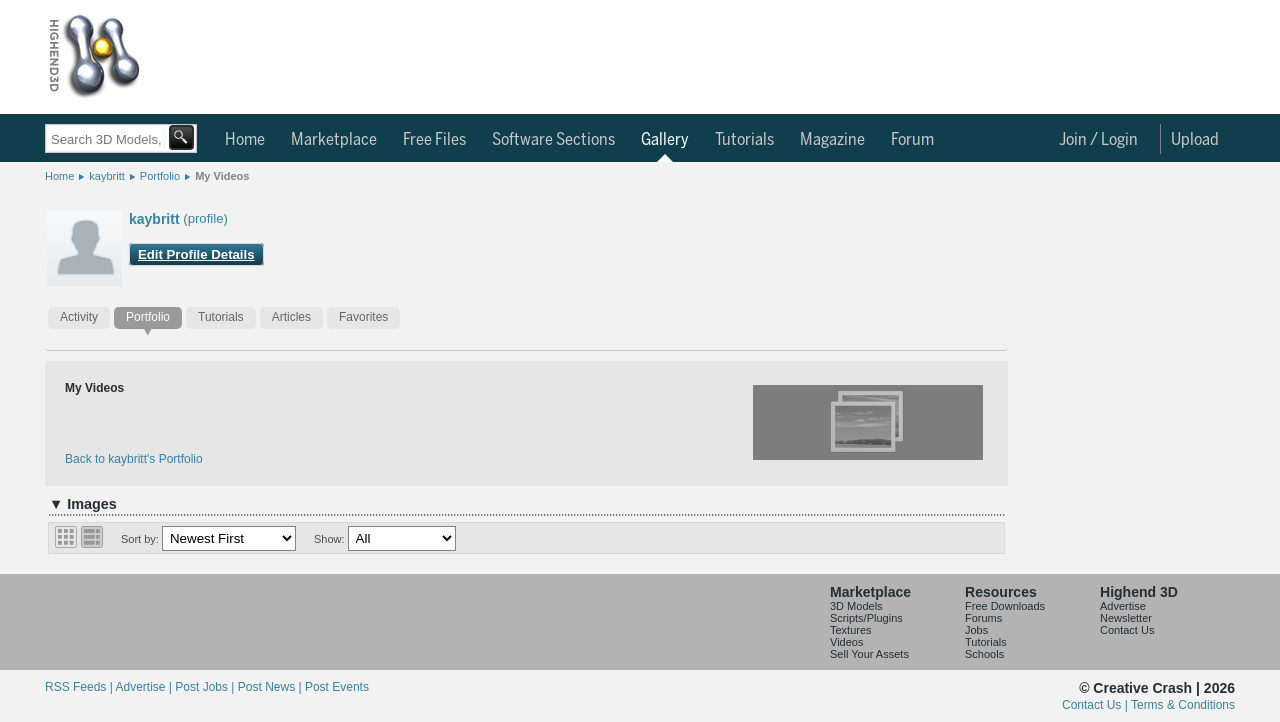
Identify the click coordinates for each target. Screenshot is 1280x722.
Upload (1195, 140)
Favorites (363, 317)
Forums (983, 618)
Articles (291, 317)
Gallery (665, 140)
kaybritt (106, 176)
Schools (984, 654)
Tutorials (744, 140)
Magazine (832, 140)
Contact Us (1127, 630)
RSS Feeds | (80, 687)
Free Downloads (1005, 606)
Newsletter (1126, 618)
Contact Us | (1096, 705)
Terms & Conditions (1183, 705)
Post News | (271, 687)
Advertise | (145, 687)
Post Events (337, 687)
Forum (912, 140)
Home (245, 140)
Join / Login (1098, 140)
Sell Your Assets (869, 654)
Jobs (976, 630)
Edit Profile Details (196, 254)
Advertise (1123, 606)
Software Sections (553, 140)
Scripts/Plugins (866, 618)
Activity (79, 317)
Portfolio (160, 176)
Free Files (434, 140)
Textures (851, 630)
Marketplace (334, 140)
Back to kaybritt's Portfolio (134, 459)
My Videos (222, 176)
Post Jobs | (206, 687)
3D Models (856, 606)
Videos (846, 642)
